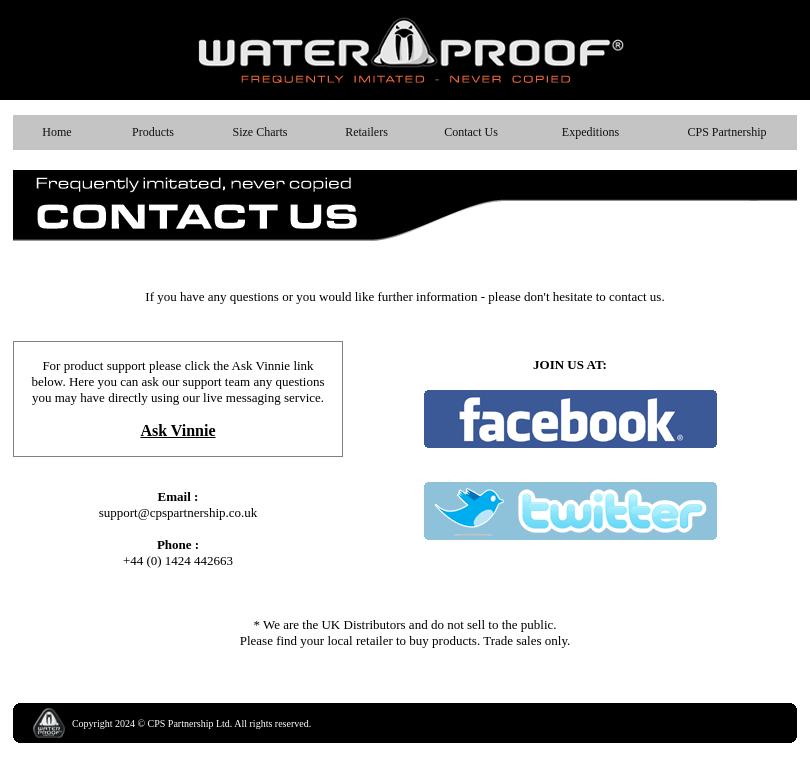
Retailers (366, 132)
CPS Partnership (726, 132)
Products (153, 132)
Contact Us (471, 132)
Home (56, 132)
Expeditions (590, 132)
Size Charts (260, 132)
